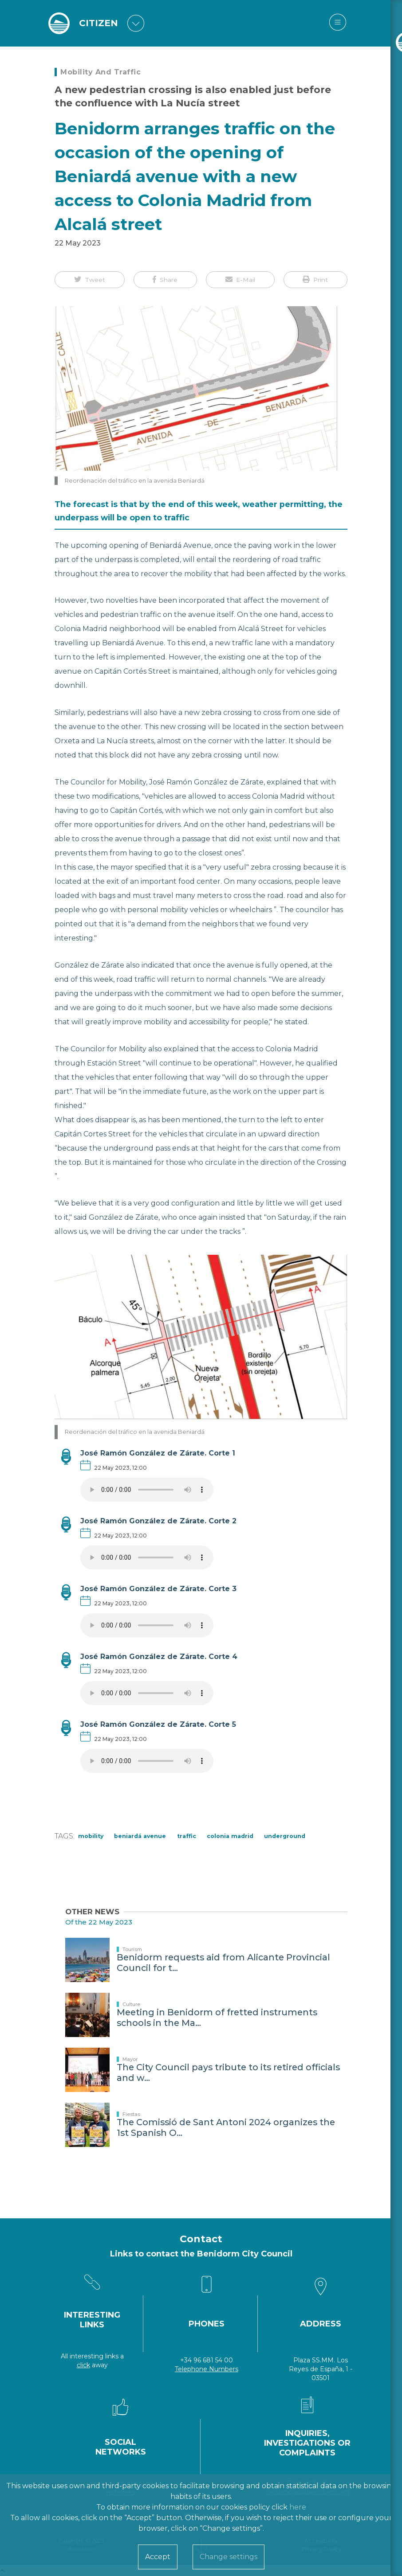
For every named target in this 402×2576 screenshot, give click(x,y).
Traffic (186, 1836)
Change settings (228, 2557)
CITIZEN (99, 23)
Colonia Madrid (230, 1836)
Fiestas (131, 2114)
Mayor (130, 2059)
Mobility (90, 1836)
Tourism (132, 1949)
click (83, 2365)
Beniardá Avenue (140, 1836)
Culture (131, 2004)
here (297, 2507)
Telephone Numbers (206, 2369)
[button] (90, 279)
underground (284, 1836)
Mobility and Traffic (100, 72)
